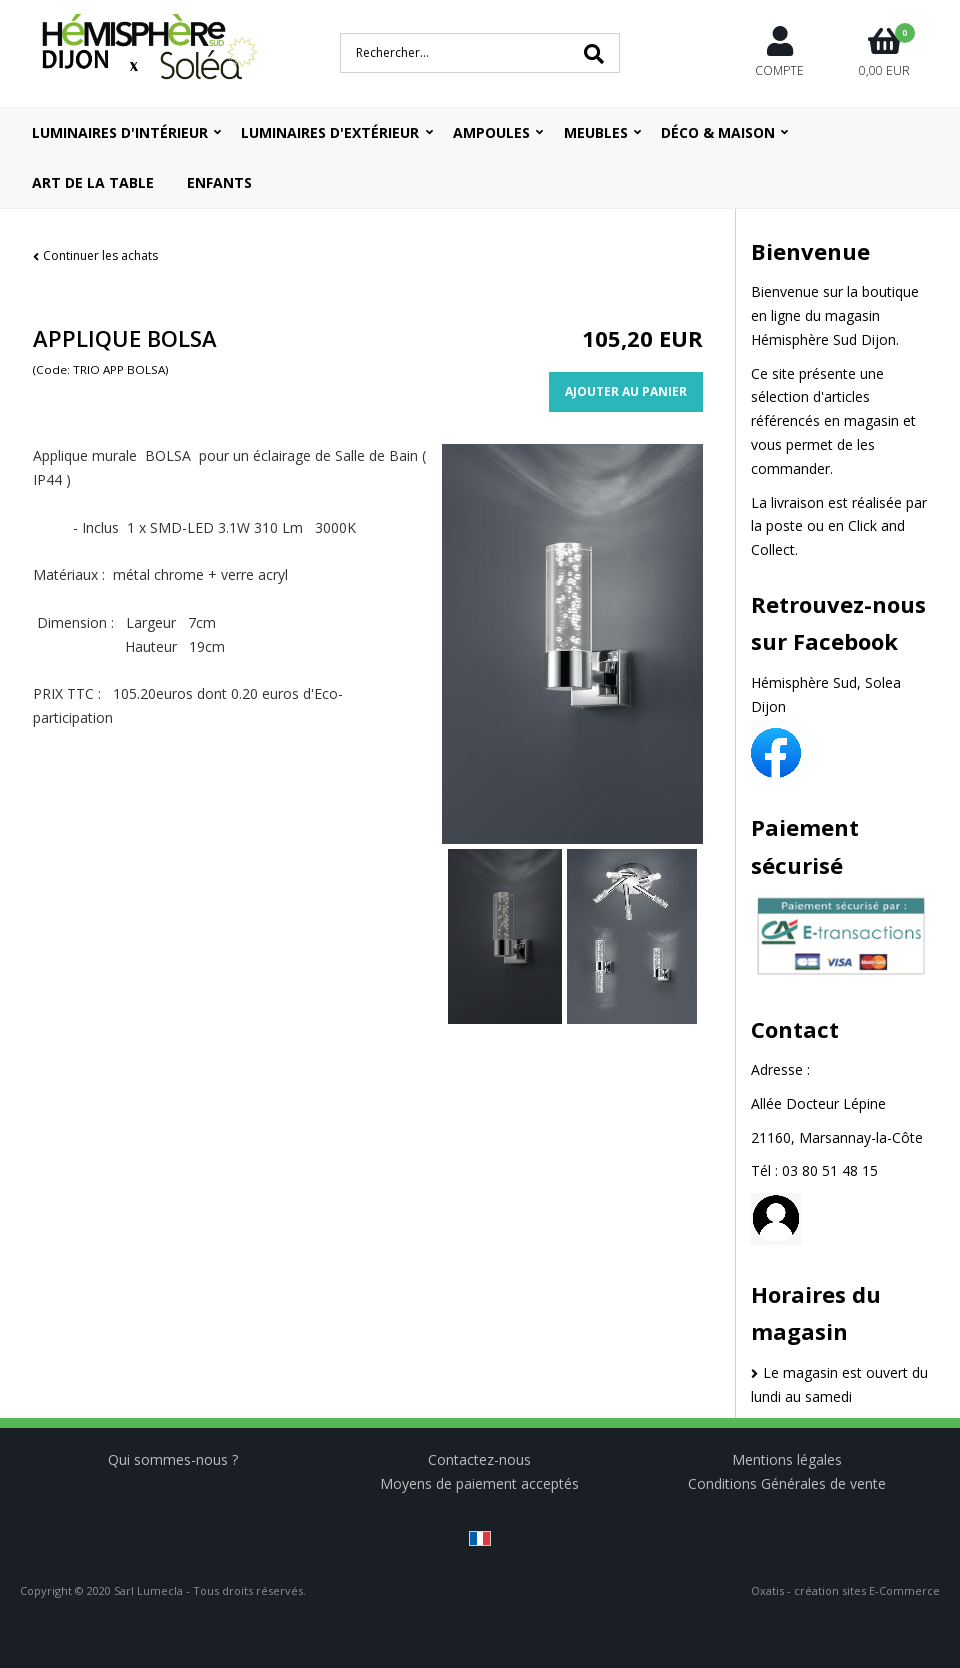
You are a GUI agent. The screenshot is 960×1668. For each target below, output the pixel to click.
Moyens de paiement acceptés (479, 1483)
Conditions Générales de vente (787, 1483)
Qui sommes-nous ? (173, 1459)
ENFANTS (219, 182)
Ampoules (491, 132)
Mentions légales (787, 1459)
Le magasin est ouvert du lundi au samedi (839, 1384)
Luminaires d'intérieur (120, 132)
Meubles (596, 132)
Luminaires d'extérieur (330, 132)
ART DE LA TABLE (93, 182)
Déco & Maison (718, 132)
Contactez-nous (479, 1459)
